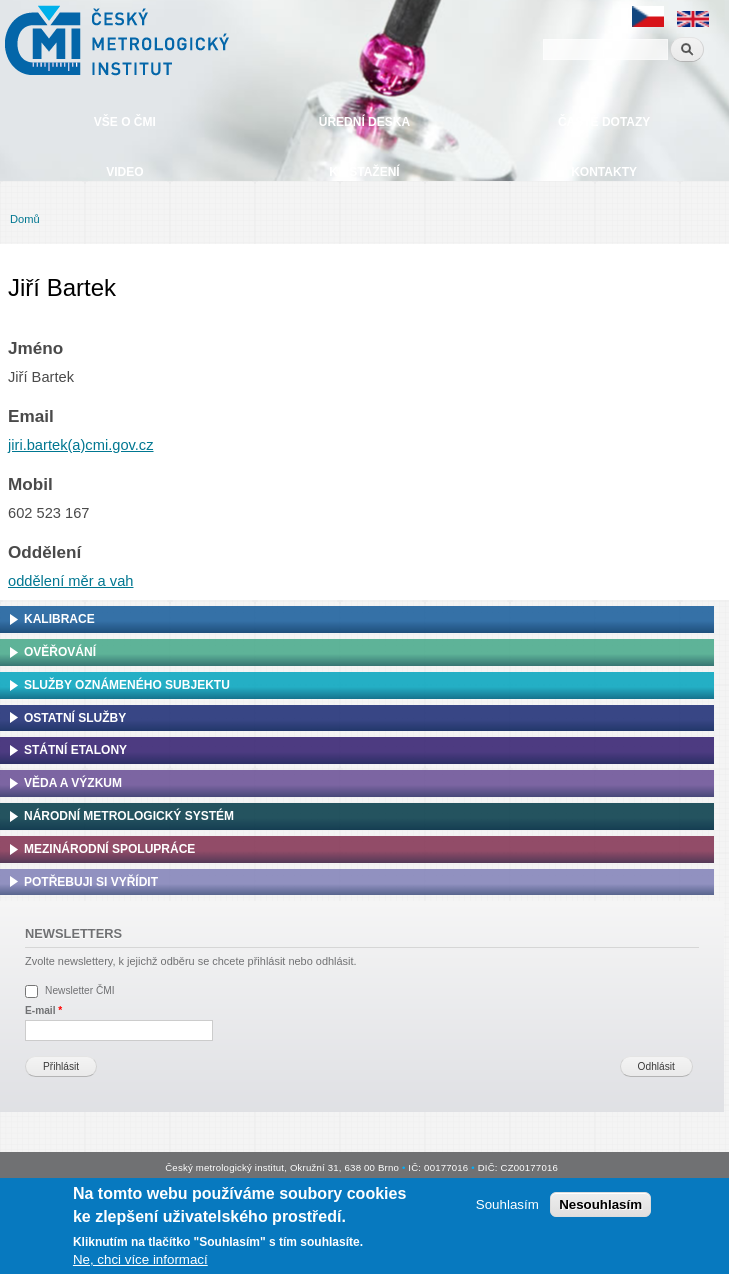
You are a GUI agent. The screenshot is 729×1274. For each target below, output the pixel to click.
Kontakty (604, 172)
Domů (25, 219)
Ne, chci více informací (140, 1259)
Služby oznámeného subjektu (127, 685)
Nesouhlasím (600, 1204)
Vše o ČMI (125, 122)
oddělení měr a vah (70, 581)
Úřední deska (364, 122)
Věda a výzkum (73, 783)
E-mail (43, 1010)
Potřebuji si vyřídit (91, 882)
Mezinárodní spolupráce (109, 849)
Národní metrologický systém (129, 816)
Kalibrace (59, 619)
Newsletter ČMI (80, 990)
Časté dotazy (604, 122)
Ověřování (60, 652)
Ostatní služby (75, 718)
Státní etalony (75, 750)
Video (124, 172)
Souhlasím (507, 1204)
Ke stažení (364, 172)
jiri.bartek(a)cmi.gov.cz (81, 445)
